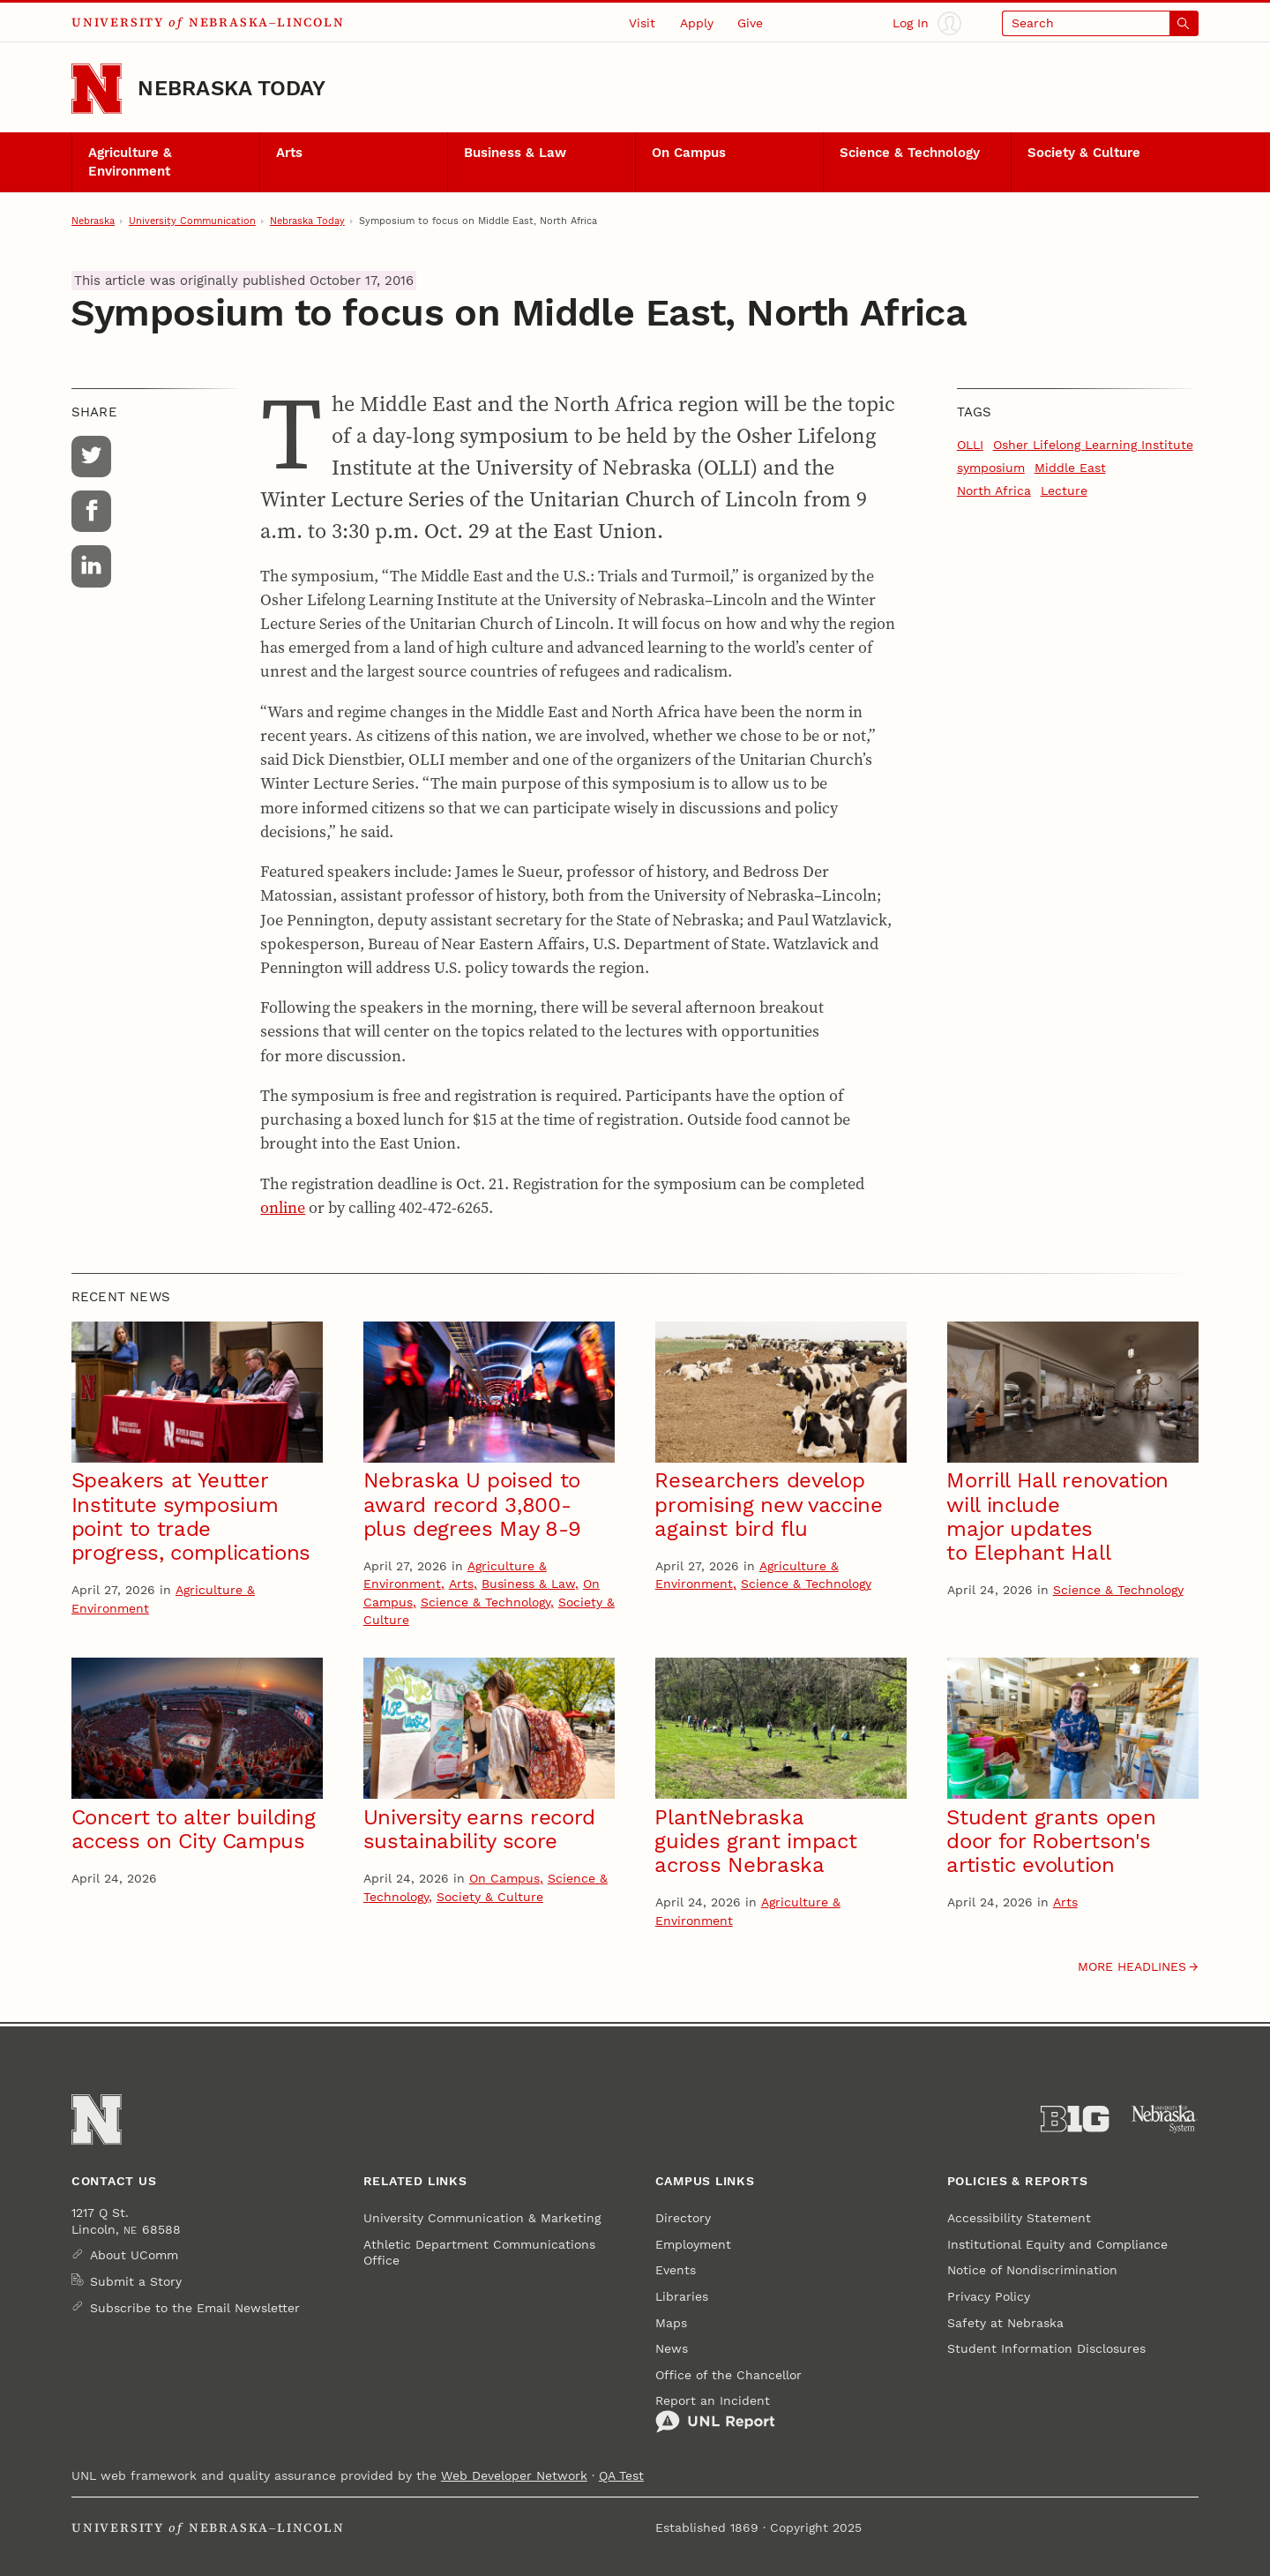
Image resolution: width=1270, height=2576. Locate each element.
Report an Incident (715, 2413)
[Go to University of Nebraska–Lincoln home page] (96, 89)
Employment (693, 2244)
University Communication (192, 220)
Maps (671, 2323)
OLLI (970, 445)
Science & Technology (910, 153)
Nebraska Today (231, 88)
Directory (683, 2218)
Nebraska (93, 220)
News (671, 2348)
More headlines (1132, 1966)
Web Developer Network (514, 2475)
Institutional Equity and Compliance (1057, 2244)
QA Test (621, 2475)
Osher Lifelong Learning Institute (1093, 445)
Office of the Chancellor (728, 2375)
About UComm (134, 2255)
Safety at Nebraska (1005, 2323)
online (282, 1207)
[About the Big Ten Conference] (1075, 2119)
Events (675, 2270)
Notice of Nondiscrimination (1032, 2270)
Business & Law (515, 153)
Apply (696, 23)
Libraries (681, 2296)
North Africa (994, 490)
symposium (991, 468)
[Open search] (1100, 23)
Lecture (1064, 490)
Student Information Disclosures (1046, 2348)
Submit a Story (136, 2281)
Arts (289, 153)
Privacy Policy (988, 2296)
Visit (642, 23)
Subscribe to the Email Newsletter (195, 2308)
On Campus (689, 153)
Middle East (1070, 468)
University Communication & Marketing (482, 2218)
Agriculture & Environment (130, 161)
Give (750, 23)
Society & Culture (1083, 153)
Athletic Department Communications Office (479, 2252)
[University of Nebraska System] (1165, 2119)
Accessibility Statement (1019, 2218)
